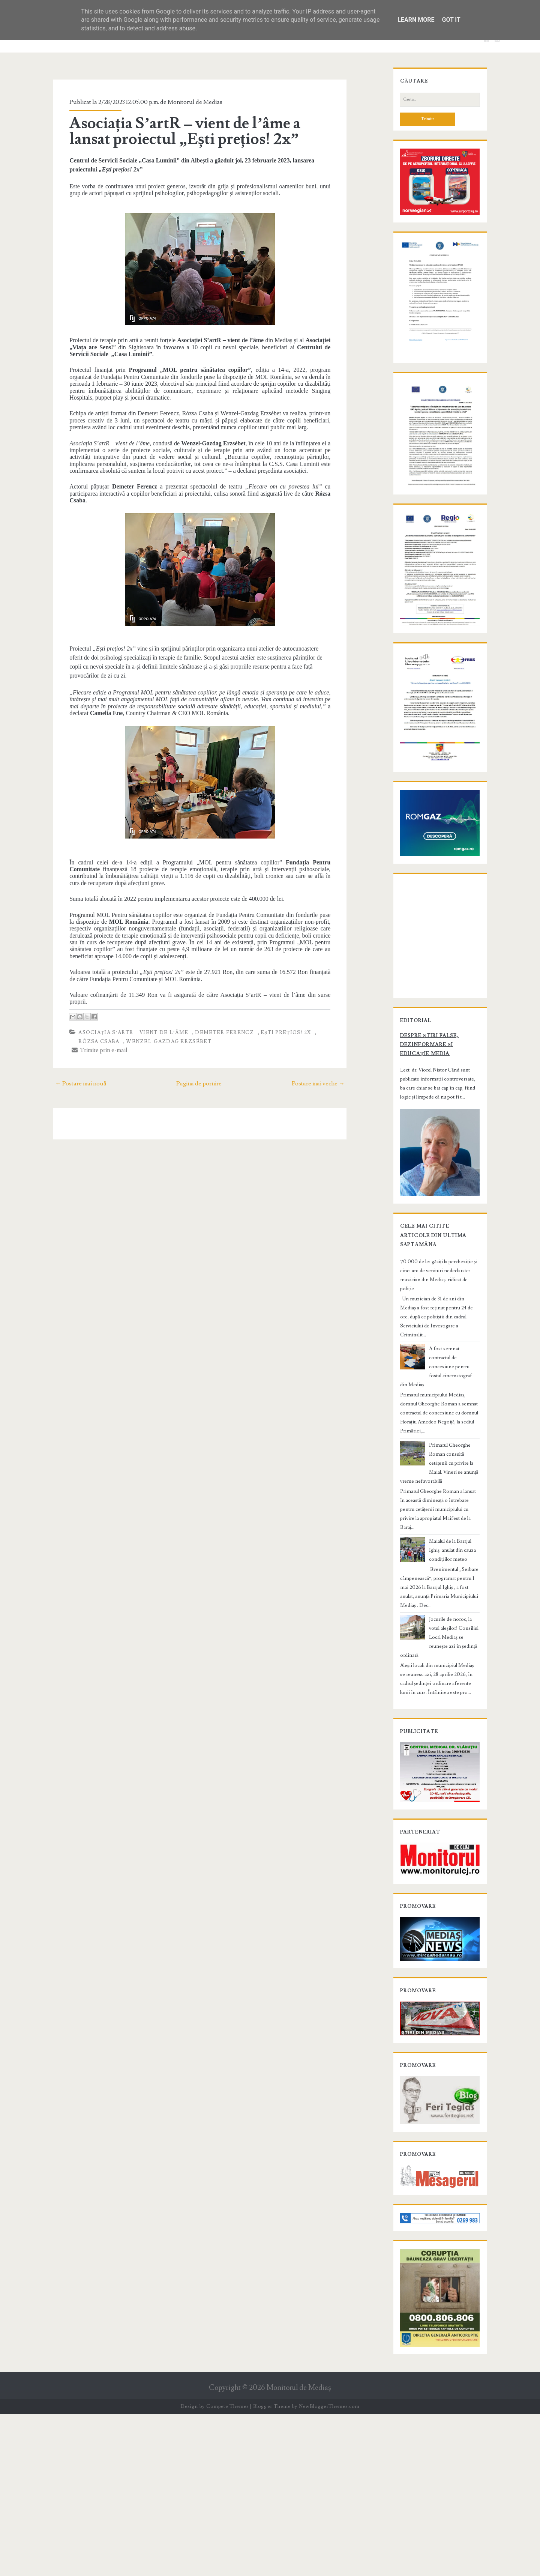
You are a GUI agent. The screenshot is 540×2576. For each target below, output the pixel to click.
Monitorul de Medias (183, 102)
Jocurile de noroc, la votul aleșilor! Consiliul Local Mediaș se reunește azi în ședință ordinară (454, 1722)
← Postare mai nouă (67, 1040)
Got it (451, 19)
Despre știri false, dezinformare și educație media (430, 1222)
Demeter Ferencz (212, 989)
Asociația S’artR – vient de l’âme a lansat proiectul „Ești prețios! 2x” (195, 131)
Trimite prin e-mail (88, 1006)
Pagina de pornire (199, 1040)
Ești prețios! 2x (274, 989)
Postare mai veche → (331, 1040)
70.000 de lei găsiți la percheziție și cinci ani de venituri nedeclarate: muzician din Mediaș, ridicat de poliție (438, 1455)
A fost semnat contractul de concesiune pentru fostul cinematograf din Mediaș (447, 1515)
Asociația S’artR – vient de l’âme (122, 989)
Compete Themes (227, 2568)
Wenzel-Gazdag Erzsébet (135, 998)
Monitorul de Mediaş (299, 2550)
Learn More (416, 19)
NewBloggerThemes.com (329, 2568)
